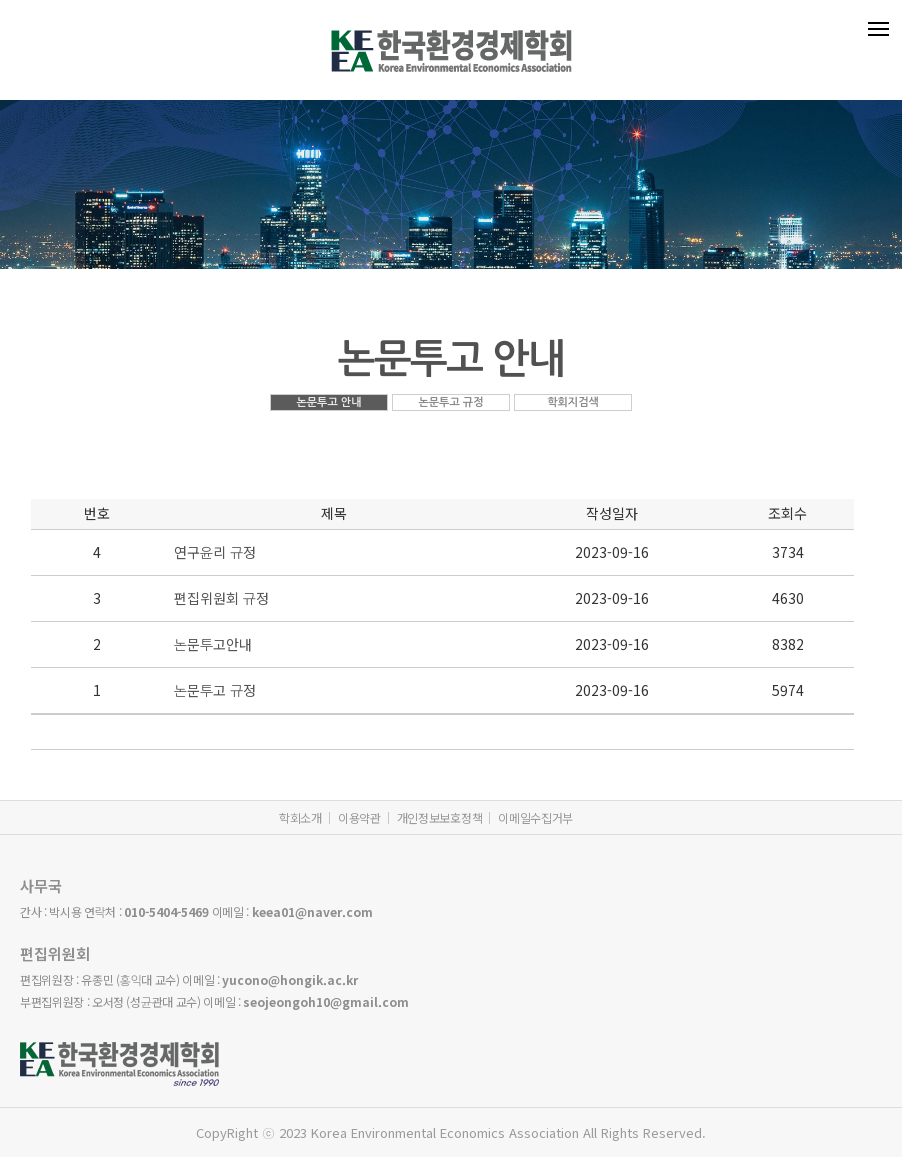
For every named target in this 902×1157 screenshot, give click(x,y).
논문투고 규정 (450, 402)
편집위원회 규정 (221, 598)
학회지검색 (573, 402)
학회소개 (300, 817)
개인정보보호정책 (440, 817)
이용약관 (359, 817)
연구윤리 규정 (215, 552)
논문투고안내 (213, 644)
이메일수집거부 (535, 817)
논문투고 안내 (328, 402)
